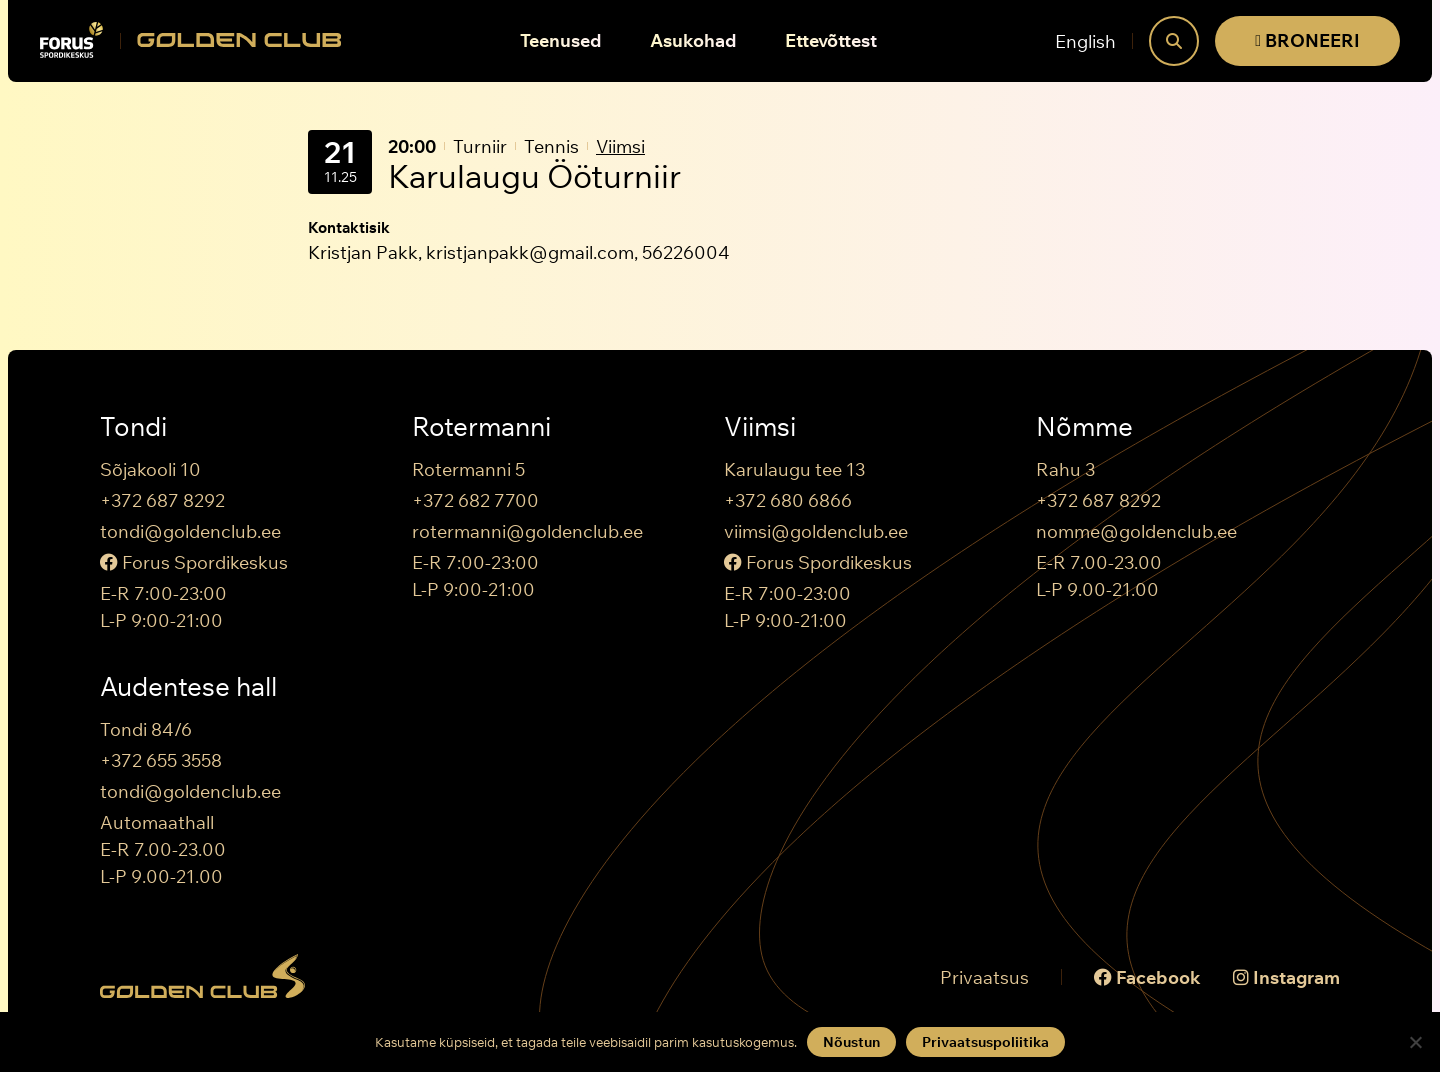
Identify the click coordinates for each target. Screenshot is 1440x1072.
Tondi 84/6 (146, 729)
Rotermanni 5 (468, 469)
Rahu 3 (1065, 469)
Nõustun (851, 1042)
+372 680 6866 (788, 500)
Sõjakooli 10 (150, 469)
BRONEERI (1307, 40)
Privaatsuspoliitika (985, 1042)
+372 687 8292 (162, 500)
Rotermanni (481, 427)
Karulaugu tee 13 (794, 469)
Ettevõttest (831, 40)
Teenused (561, 40)
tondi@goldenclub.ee (190, 531)
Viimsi (620, 146)
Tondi (133, 427)
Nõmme (1084, 427)
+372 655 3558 (161, 760)
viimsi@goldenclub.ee (816, 531)
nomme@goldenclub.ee (1136, 531)
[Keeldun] (1415, 1042)
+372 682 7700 (475, 500)
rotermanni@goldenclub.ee (527, 531)
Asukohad (693, 40)
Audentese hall (188, 687)
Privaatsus (984, 977)
